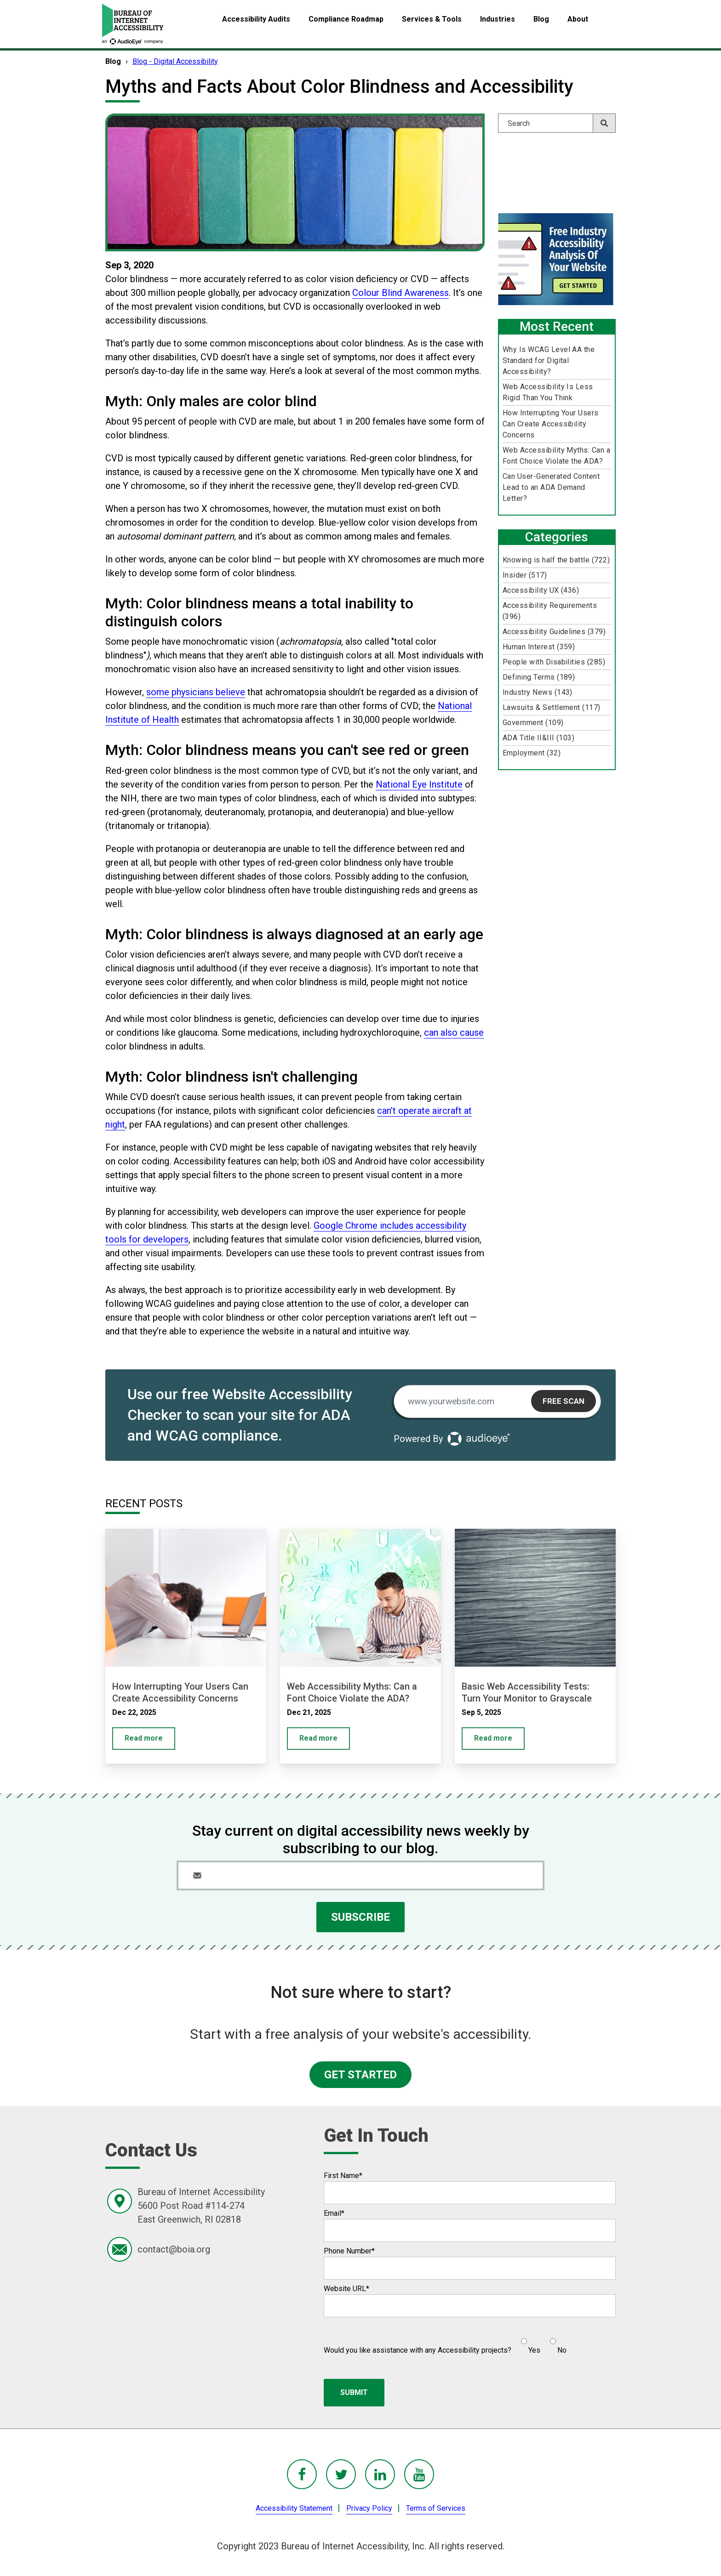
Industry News (537, 692)
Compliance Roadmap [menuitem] (346, 19)
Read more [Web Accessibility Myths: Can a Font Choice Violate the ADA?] (318, 1738)
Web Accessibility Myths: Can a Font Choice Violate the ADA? (556, 455)
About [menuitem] (577, 19)
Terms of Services (435, 2508)
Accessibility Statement (294, 2508)
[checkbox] (538, 2342)
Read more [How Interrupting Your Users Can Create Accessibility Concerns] (144, 1738)
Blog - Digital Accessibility (175, 61)
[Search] (557, 123)
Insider (525, 575)
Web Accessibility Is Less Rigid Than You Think (548, 392)
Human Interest (539, 646)
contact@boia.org (173, 2249)
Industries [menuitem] (497, 19)
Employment (532, 753)
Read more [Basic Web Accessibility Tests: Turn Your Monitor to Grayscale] (493, 1738)
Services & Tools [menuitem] (432, 19)
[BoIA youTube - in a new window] (419, 2474)
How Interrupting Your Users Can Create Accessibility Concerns (551, 424)
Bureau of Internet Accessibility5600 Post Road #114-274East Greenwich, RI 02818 (201, 2205)
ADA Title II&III (539, 737)
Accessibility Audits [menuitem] (256, 19)
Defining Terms (539, 677)
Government (533, 722)
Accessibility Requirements (550, 611)
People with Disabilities (554, 662)
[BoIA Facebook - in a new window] (302, 2474)
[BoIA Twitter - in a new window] (341, 2474)
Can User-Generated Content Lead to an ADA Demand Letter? (551, 487)
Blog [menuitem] (541, 19)
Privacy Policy (369, 2508)
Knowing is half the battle (556, 560)
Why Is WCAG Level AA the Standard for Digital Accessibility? (549, 360)
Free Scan (563, 1401)
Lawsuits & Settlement (552, 707)
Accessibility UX (541, 590)
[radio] (529, 2342)
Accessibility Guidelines (554, 631)
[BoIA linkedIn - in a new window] (380, 2474)
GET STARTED (360, 2074)
